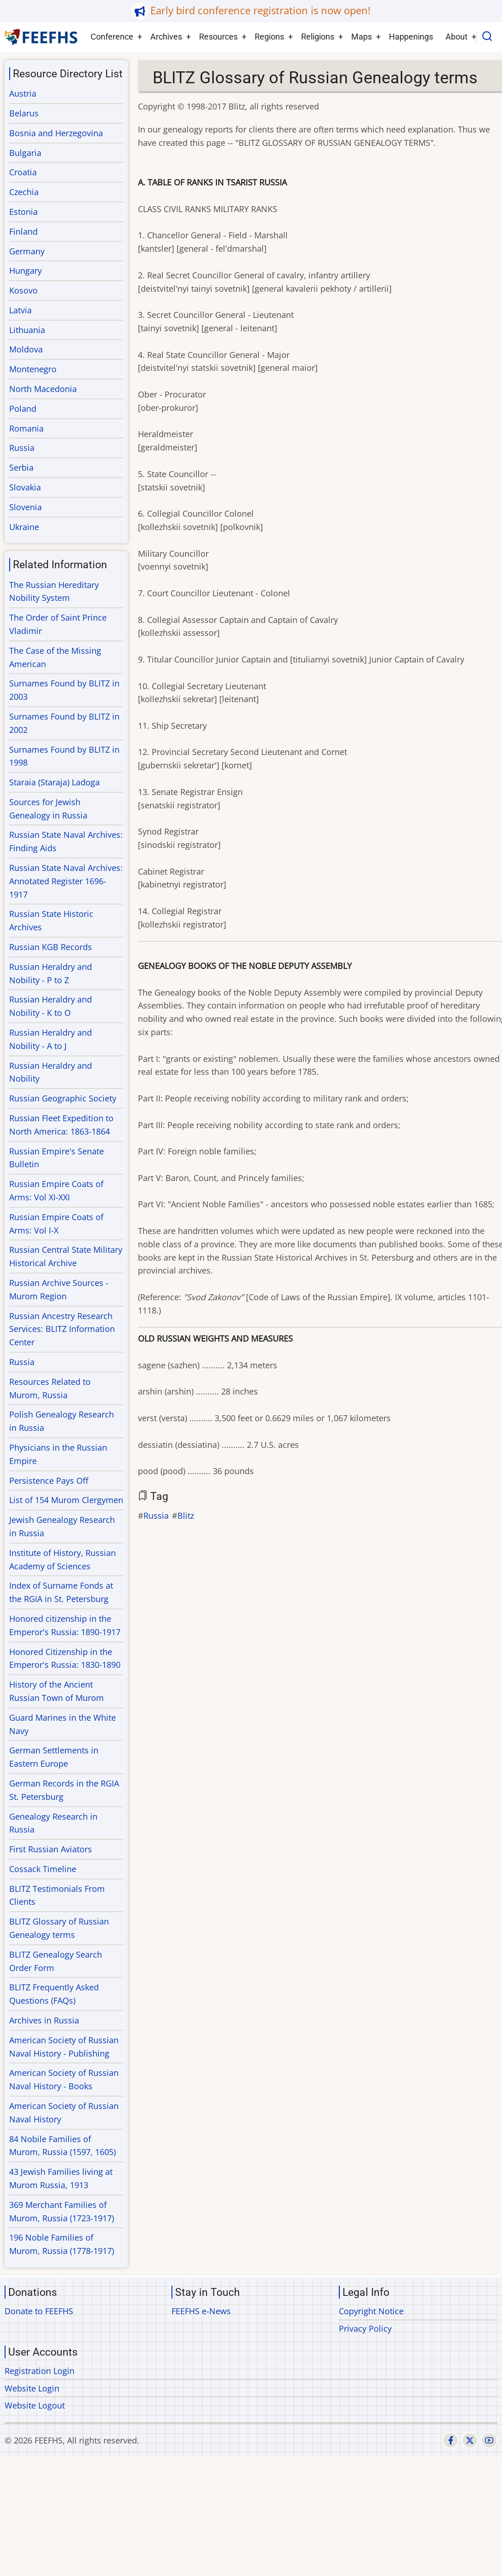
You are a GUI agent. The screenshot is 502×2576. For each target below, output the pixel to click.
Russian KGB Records (50, 946)
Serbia (21, 467)
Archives (166, 36)
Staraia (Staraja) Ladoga (54, 782)
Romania (26, 428)
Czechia (24, 191)
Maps (361, 36)
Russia (156, 1515)
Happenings (411, 36)
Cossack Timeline (42, 1868)
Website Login (32, 2388)
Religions (317, 36)
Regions (269, 36)
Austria (22, 93)
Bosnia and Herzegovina (56, 132)
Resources (218, 36)
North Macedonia (43, 388)
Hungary (25, 270)
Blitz (185, 1515)
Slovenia (25, 507)
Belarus (24, 113)
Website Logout (35, 2405)
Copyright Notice (371, 2311)
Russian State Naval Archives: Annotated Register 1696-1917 (66, 881)
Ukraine (24, 526)
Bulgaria (25, 152)
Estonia (23, 211)
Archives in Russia (44, 2020)
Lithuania (27, 329)
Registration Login (39, 2370)
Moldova (26, 349)
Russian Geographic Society (62, 1098)
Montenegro (33, 369)
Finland (23, 231)
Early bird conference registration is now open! (260, 10)
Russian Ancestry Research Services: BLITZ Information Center (62, 1329)
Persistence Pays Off (48, 1480)
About (456, 36)
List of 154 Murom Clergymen (66, 1499)
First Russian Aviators (50, 1849)
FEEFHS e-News (201, 2311)
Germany (27, 251)
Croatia (23, 172)
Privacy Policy (365, 2328)
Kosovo (23, 290)
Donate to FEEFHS (39, 2311)
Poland (22, 408)
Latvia (20, 310)
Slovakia (25, 487)
